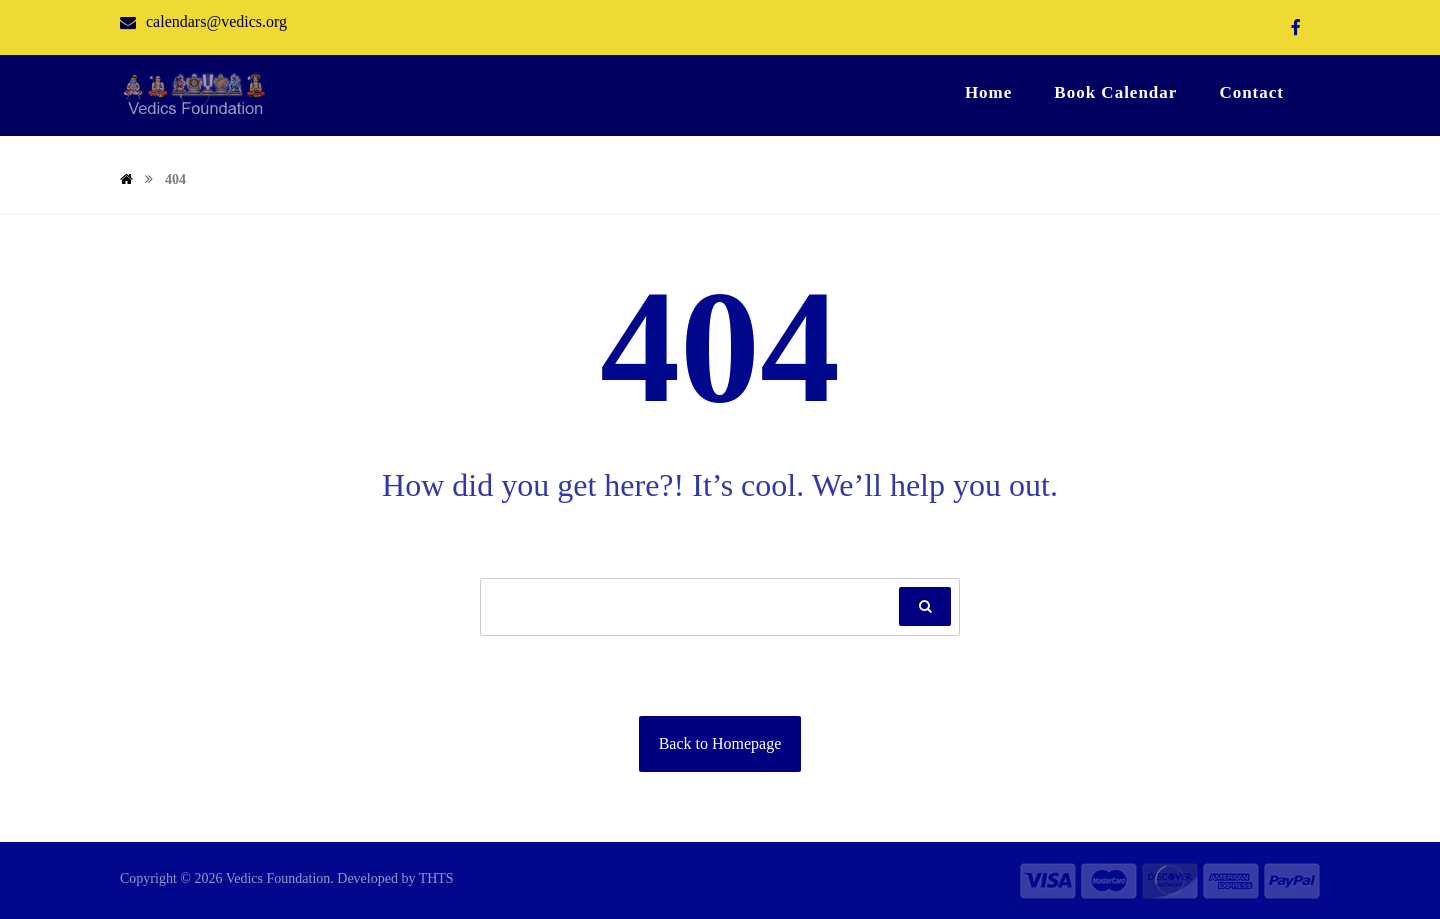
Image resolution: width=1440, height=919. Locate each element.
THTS (436, 878)
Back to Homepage (720, 743)
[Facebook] (1296, 27)
